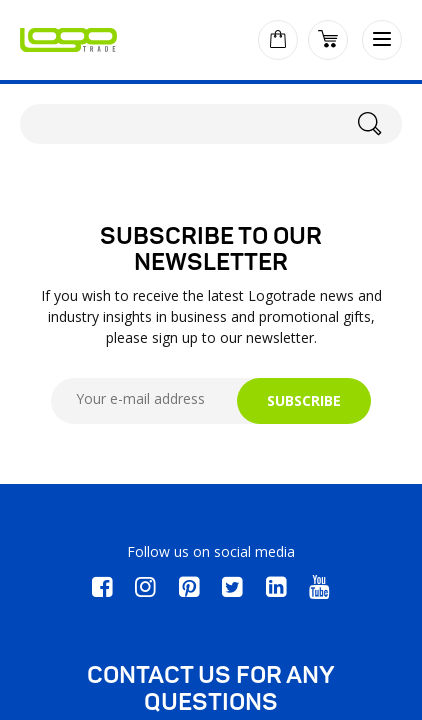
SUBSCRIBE (304, 400)
